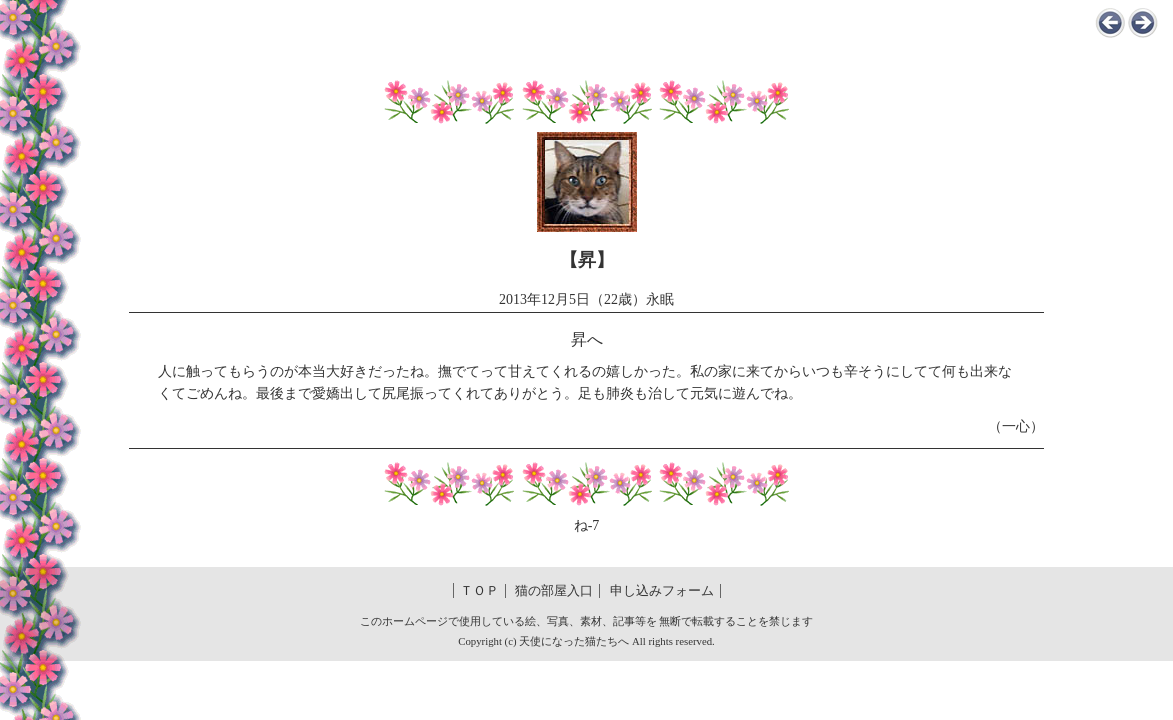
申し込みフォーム (662, 591)
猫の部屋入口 (554, 591)
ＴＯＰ (479, 591)
